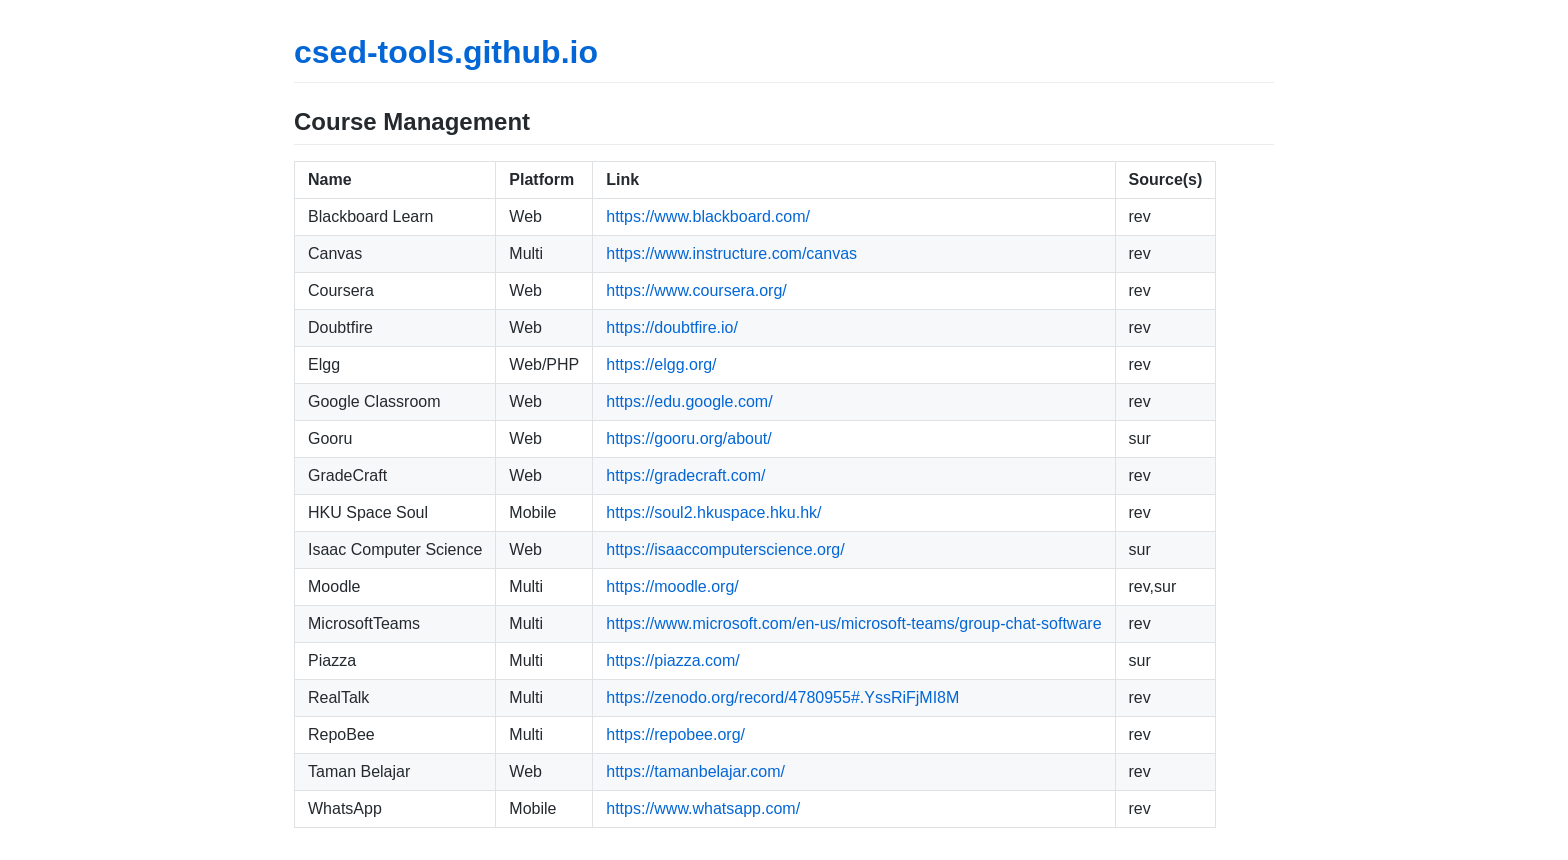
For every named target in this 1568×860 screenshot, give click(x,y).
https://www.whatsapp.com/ (703, 808)
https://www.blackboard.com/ (708, 216)
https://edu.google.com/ (689, 401)
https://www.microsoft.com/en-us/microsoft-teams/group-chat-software (853, 623)
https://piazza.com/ (672, 660)
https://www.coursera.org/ (696, 290)
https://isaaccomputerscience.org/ (725, 549)
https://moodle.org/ (672, 586)
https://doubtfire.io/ (672, 327)
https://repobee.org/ (675, 734)
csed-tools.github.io (446, 52)
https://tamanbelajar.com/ (695, 771)
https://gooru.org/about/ (688, 438)
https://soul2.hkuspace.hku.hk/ (713, 512)
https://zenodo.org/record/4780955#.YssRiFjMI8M (782, 697)
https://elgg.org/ (661, 364)
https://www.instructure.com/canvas (731, 253)
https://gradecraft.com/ (685, 475)
